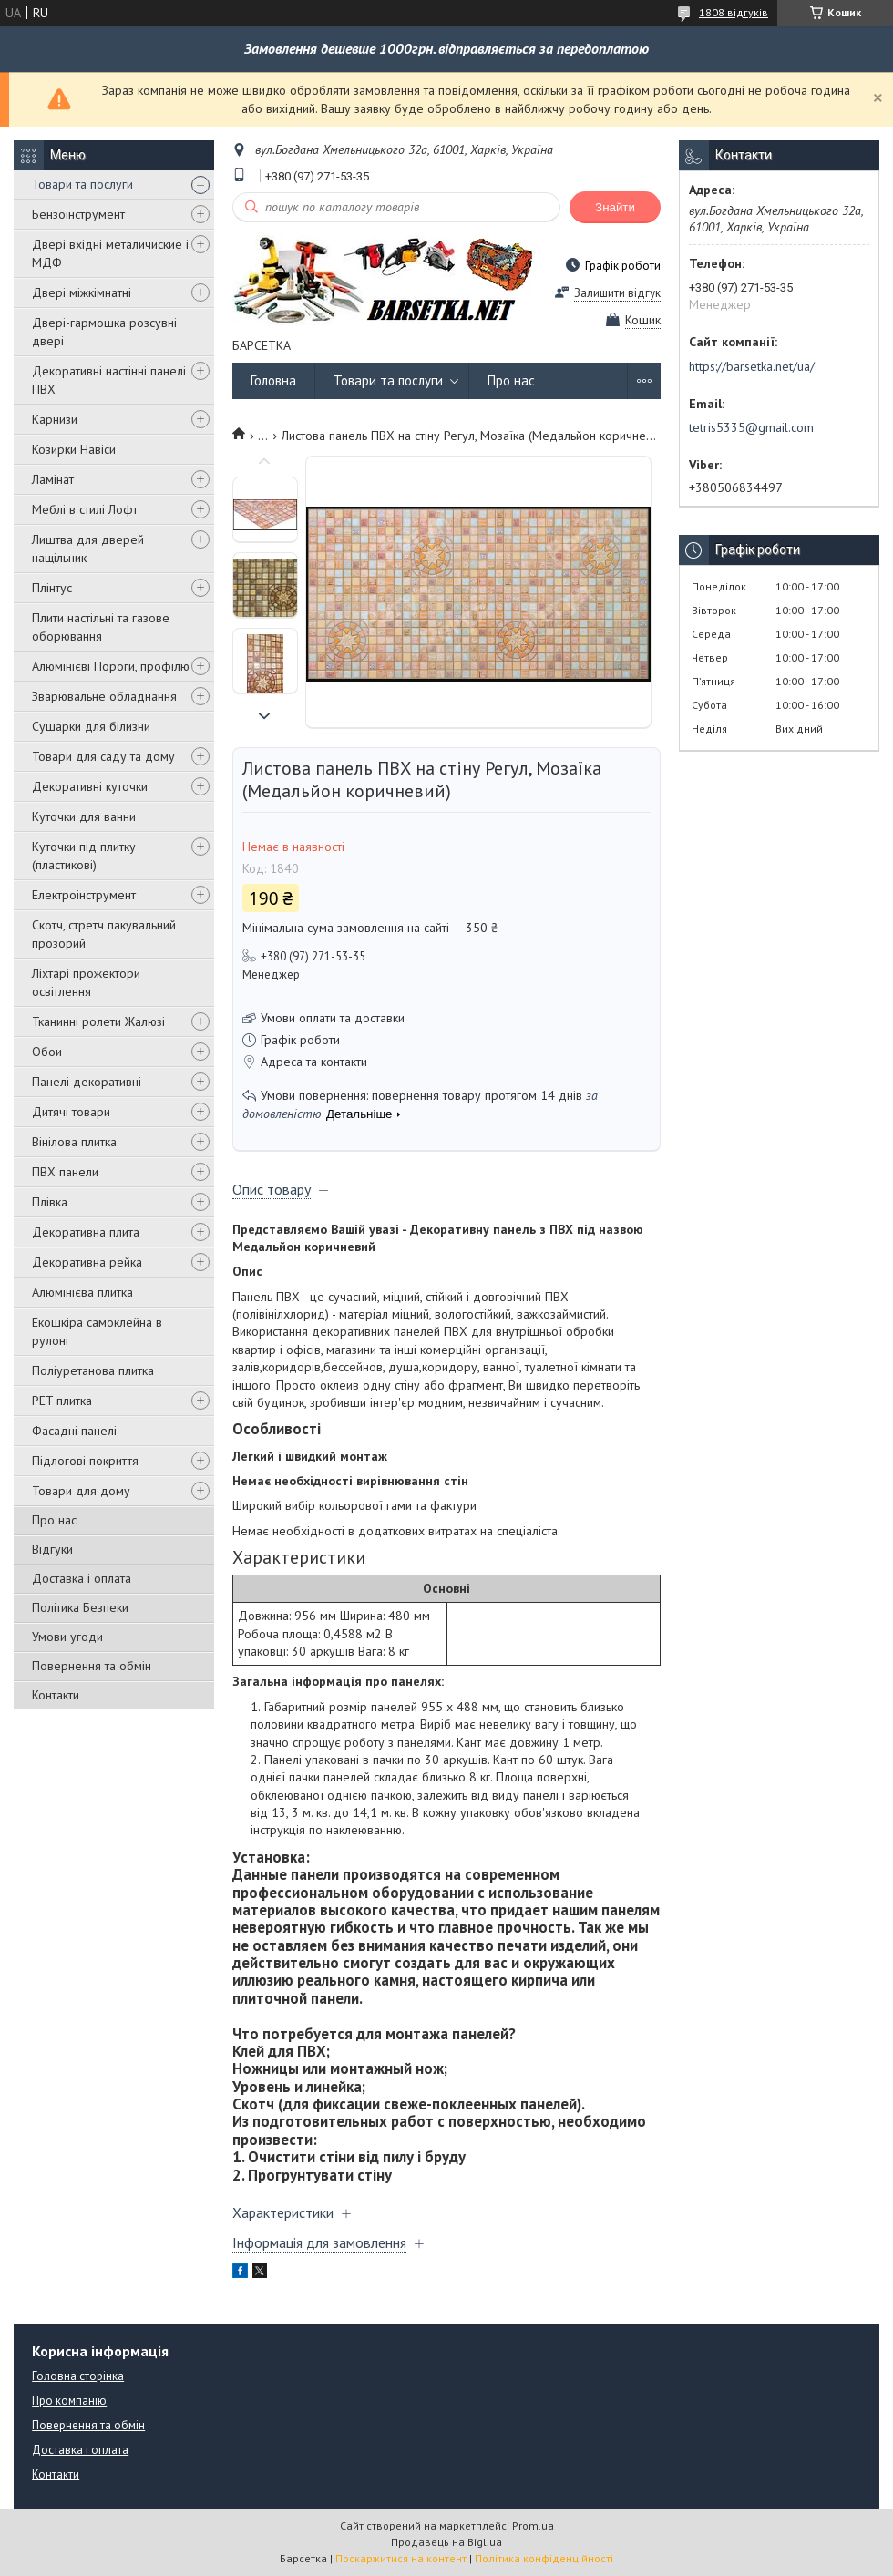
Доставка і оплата (81, 1578)
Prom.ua (533, 2525)
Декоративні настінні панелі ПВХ (109, 380)
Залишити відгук (617, 293)
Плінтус (52, 588)
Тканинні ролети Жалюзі (98, 1021)
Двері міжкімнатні (81, 292)
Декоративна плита (85, 1232)
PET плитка (62, 1400)
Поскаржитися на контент (401, 2558)
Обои (47, 1051)
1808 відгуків (733, 12)
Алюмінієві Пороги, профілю (111, 666)
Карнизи (54, 419)
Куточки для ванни (84, 816)
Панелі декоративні (86, 1081)
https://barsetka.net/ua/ (752, 366)
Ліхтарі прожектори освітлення (86, 982)
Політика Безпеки (80, 1607)
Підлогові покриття (85, 1460)
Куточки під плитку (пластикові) (84, 855)
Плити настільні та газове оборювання (100, 627)
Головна (273, 380)
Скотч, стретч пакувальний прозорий (104, 934)
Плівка (49, 1202)
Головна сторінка (78, 2376)
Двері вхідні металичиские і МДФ (110, 253)
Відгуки (52, 1549)
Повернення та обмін (91, 1665)
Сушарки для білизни (91, 726)
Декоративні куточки (90, 786)
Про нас (54, 1520)
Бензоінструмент (78, 214)
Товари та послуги (82, 184)
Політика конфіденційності (544, 2558)
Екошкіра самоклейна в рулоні (97, 1331)
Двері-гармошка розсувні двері (104, 331)
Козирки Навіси (74, 449)
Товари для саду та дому (103, 756)
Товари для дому (81, 1491)
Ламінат (53, 479)
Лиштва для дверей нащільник (88, 548)
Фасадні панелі (74, 1430)
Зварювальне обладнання (104, 696)
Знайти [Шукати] (615, 207)
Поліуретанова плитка (93, 1370)
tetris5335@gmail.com (751, 427)
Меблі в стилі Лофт (85, 509)
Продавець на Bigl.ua (446, 2542)
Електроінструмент (84, 895)
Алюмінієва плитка (82, 1292)
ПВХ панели (65, 1172)
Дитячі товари (71, 1111)
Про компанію (69, 2400)
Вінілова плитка (74, 1142)
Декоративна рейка (87, 1262)
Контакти (55, 1695)
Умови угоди (67, 1636)
